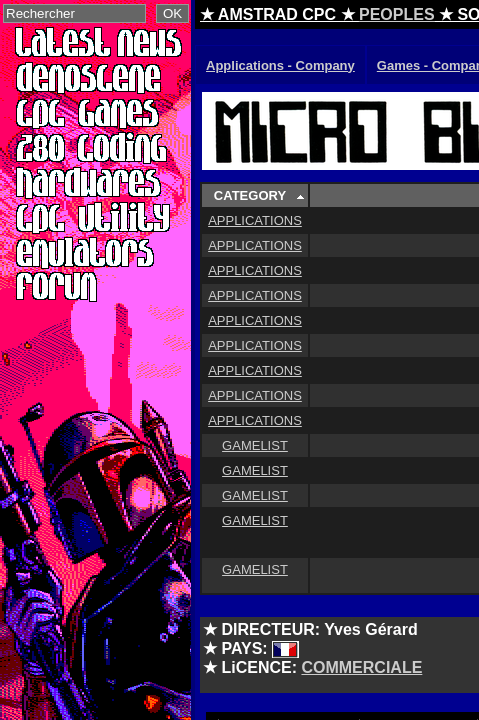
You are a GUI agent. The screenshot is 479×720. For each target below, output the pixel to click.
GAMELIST (255, 445)
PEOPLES (397, 14)
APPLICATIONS (255, 220)
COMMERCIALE (361, 667)
